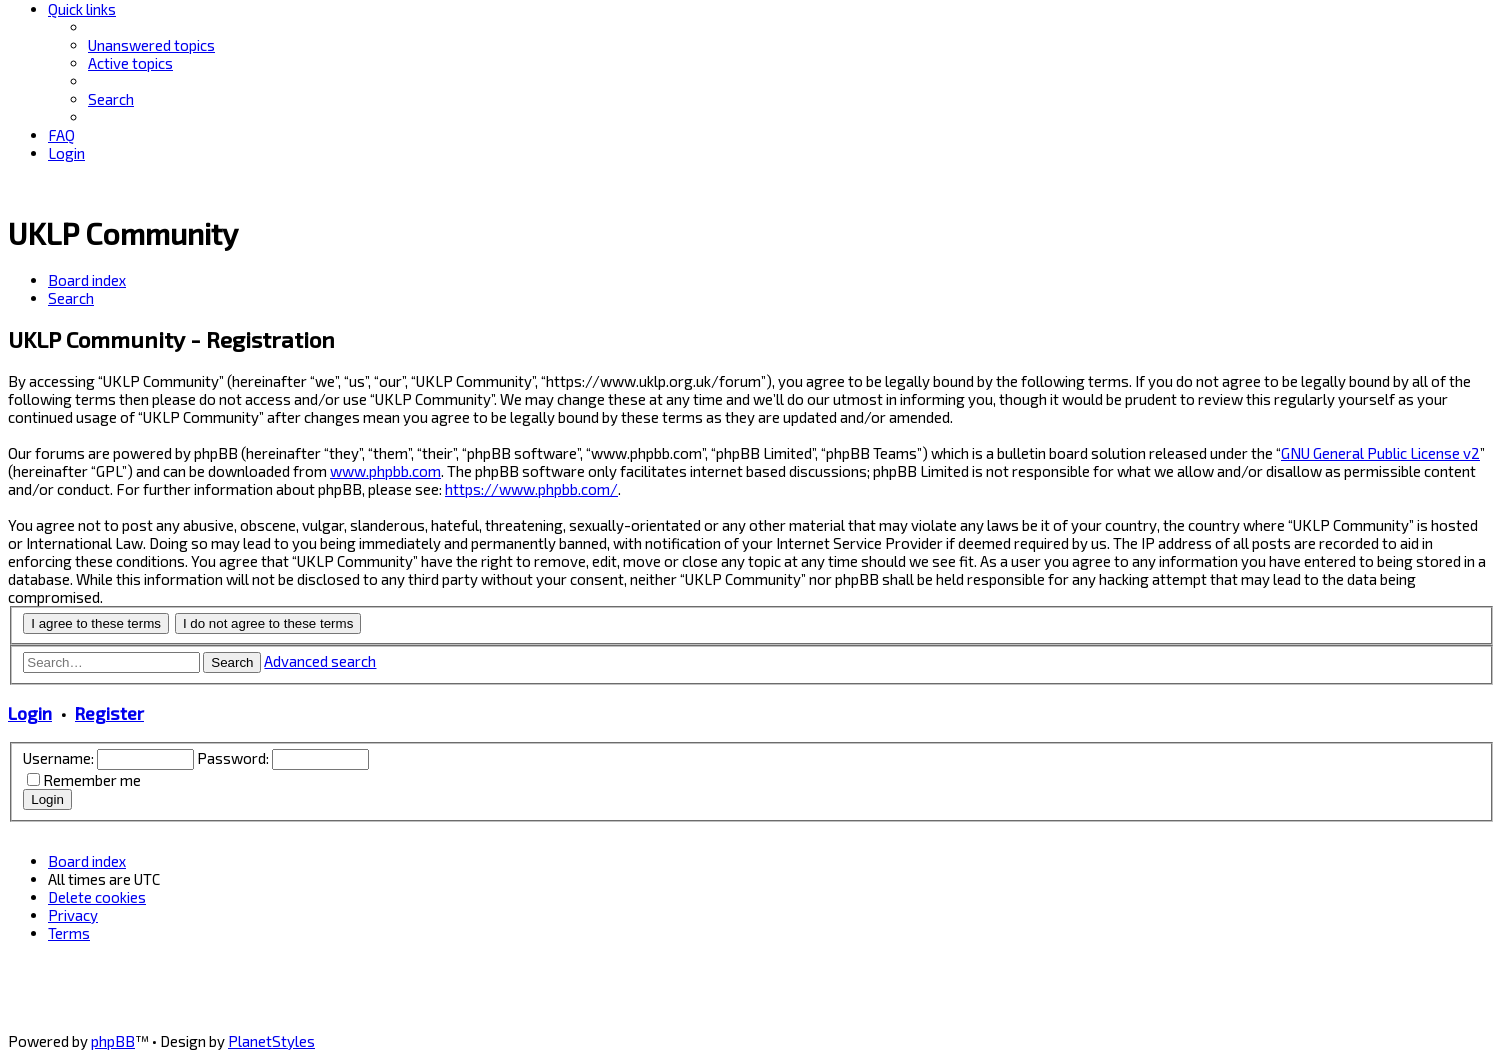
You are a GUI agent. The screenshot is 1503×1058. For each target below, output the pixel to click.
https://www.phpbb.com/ (531, 489)
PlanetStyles (271, 1041)
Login (30, 713)
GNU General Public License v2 (1380, 453)
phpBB (113, 1041)
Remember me (92, 780)
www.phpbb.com (385, 471)
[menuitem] (151, 45)
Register (109, 713)
